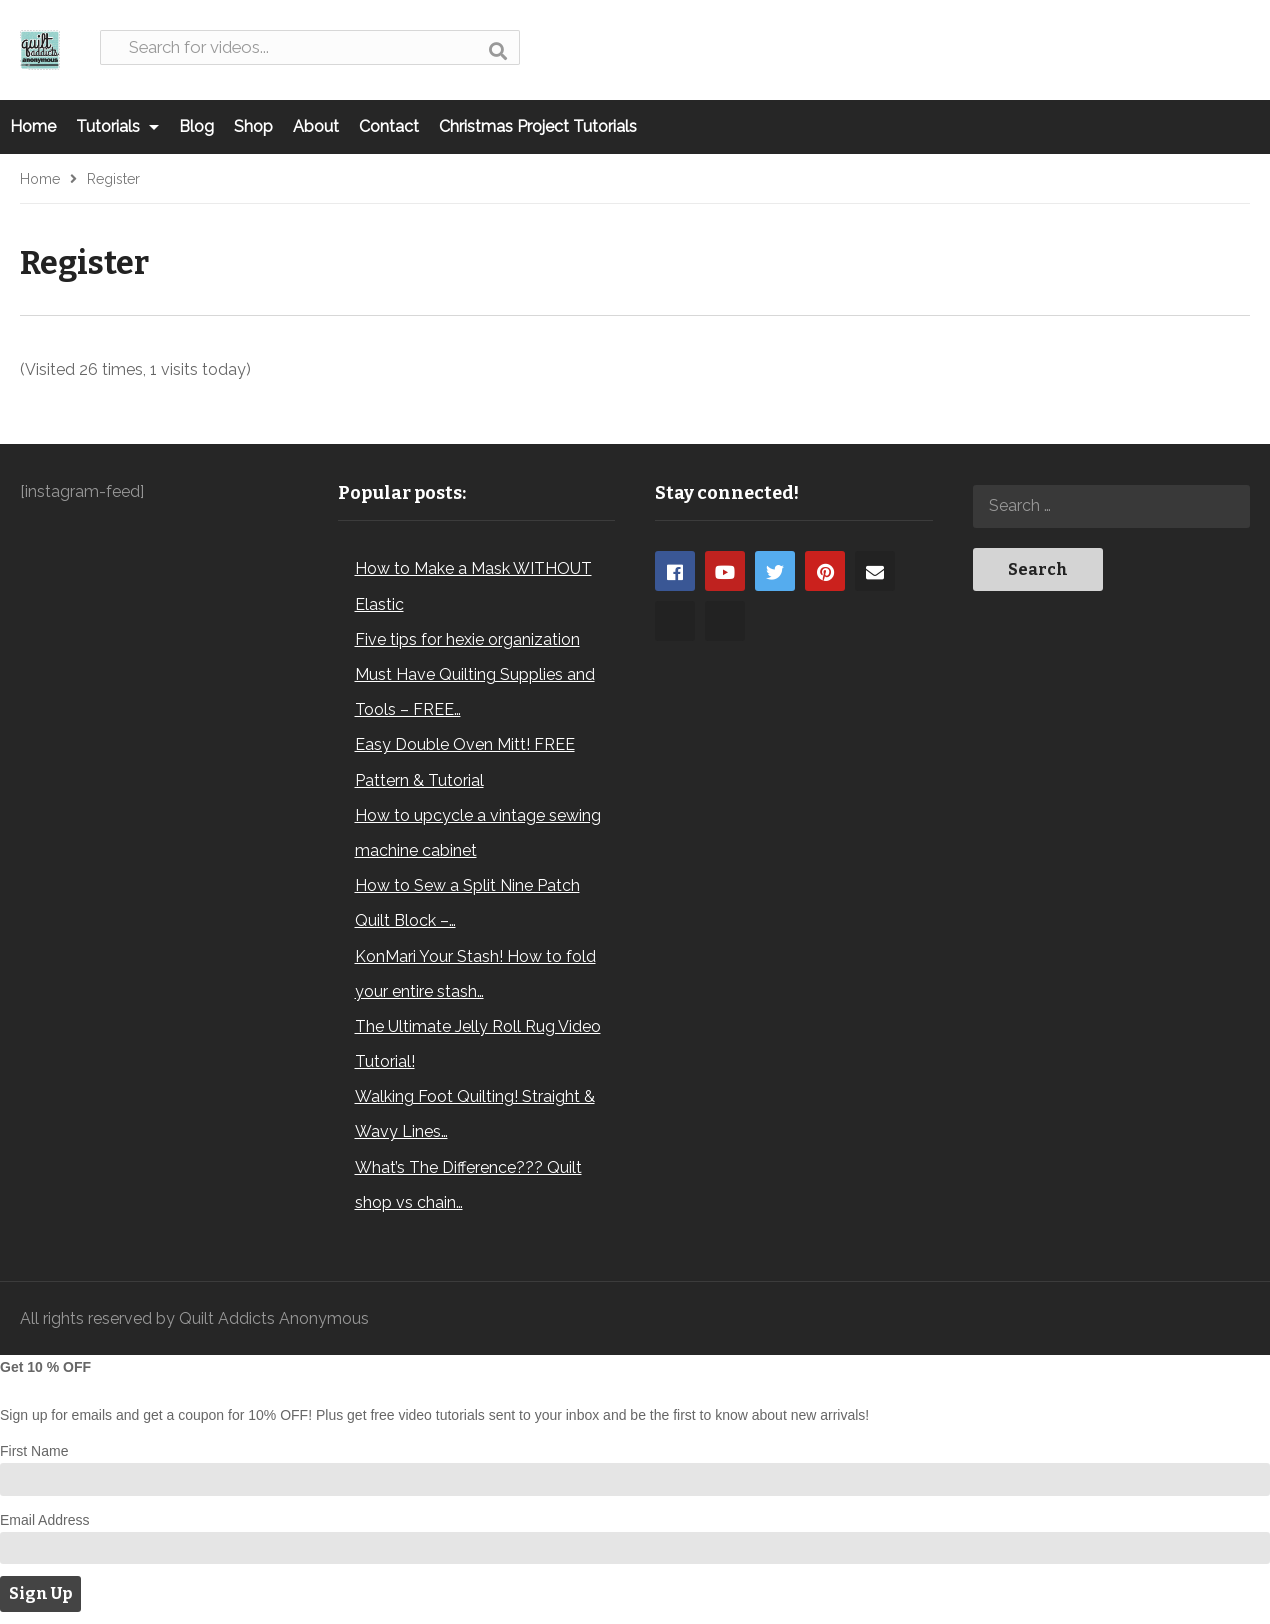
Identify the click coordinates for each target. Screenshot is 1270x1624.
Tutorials (117, 126)
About (316, 126)
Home (33, 126)
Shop (253, 126)
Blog (196, 126)
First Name (34, 1451)
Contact (389, 126)
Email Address (44, 1520)
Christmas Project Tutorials (538, 126)
